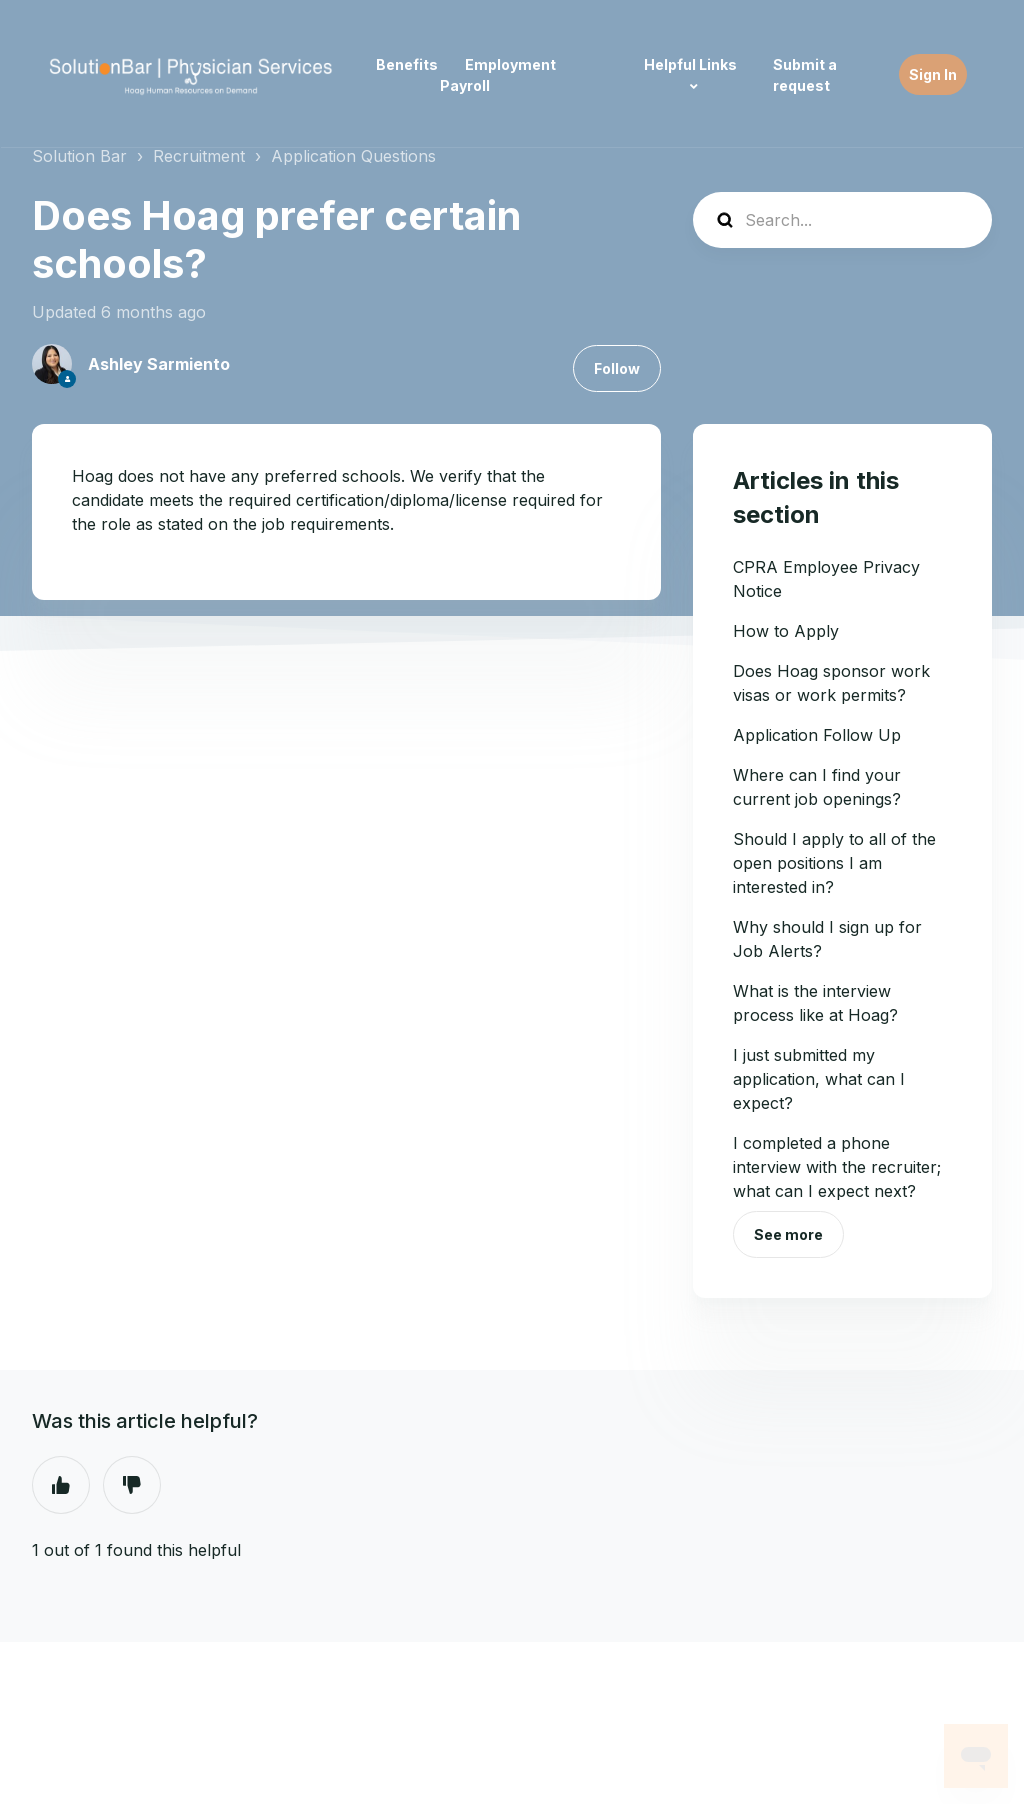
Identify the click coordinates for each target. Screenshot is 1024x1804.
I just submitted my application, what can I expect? (819, 1079)
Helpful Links (690, 64)
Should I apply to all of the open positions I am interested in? (834, 863)
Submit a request (805, 75)
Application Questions (353, 156)
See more (788, 1234)
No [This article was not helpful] (132, 1485)
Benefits (407, 64)
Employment (510, 64)
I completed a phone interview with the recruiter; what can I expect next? (837, 1167)
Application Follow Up (817, 735)
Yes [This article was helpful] (61, 1485)
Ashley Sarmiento (159, 364)
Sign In (933, 74)
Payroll (465, 85)
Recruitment (199, 156)
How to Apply (786, 631)
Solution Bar (79, 156)
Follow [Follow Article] (617, 368)
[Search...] (842, 220)
